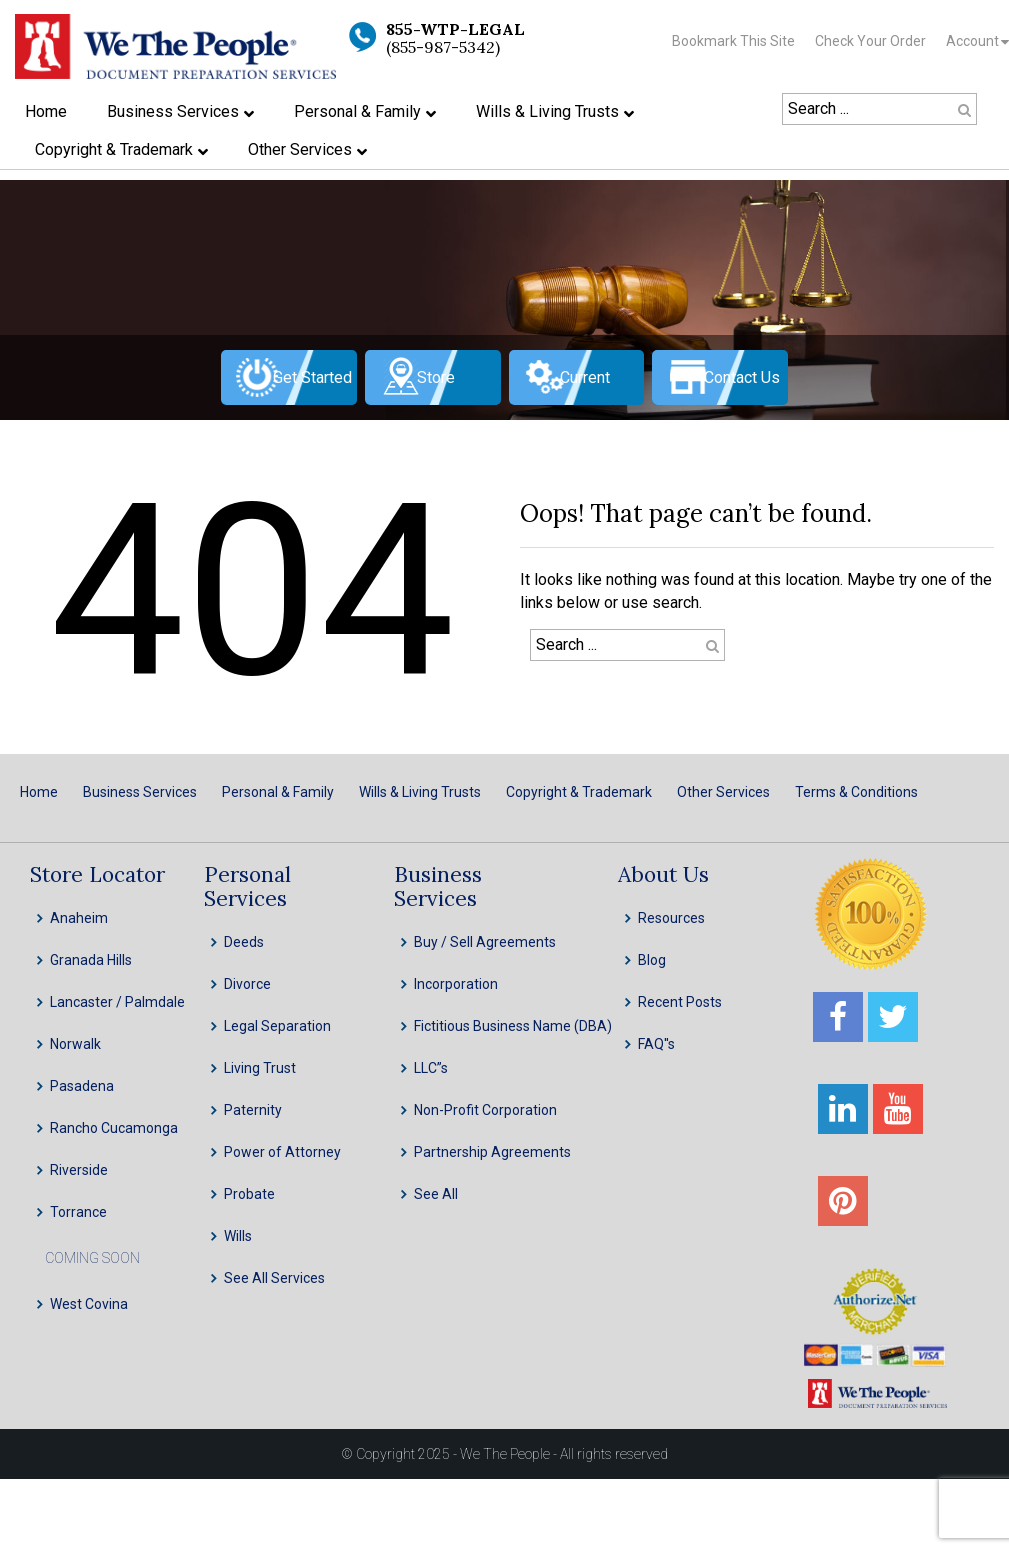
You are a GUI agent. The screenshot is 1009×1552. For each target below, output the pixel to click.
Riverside (79, 1170)
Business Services (140, 792)
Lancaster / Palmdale (117, 1002)
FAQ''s (656, 1044)
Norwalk (75, 1044)
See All (436, 1194)
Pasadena (82, 1086)
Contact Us (742, 377)
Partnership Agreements (492, 1152)
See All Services (274, 1278)
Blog (652, 960)
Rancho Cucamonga (114, 1128)
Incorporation (456, 984)
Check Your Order (870, 41)
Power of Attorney (282, 1152)
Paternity (253, 1110)
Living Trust (260, 1068)
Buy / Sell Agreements (485, 942)
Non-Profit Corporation (485, 1110)
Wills (238, 1236)
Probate (249, 1194)
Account (972, 41)
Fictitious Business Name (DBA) (513, 1026)
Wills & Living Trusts (420, 792)
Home (39, 792)
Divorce (247, 984)
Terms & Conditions (856, 792)
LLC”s (431, 1068)
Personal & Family (278, 792)
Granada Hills (91, 960)
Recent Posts (680, 1002)
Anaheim (79, 918)
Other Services (723, 792)
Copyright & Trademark (579, 792)
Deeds (244, 942)
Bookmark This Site (733, 41)
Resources (671, 918)
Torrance (78, 1212)
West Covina (89, 1304)
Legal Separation (277, 1026)
